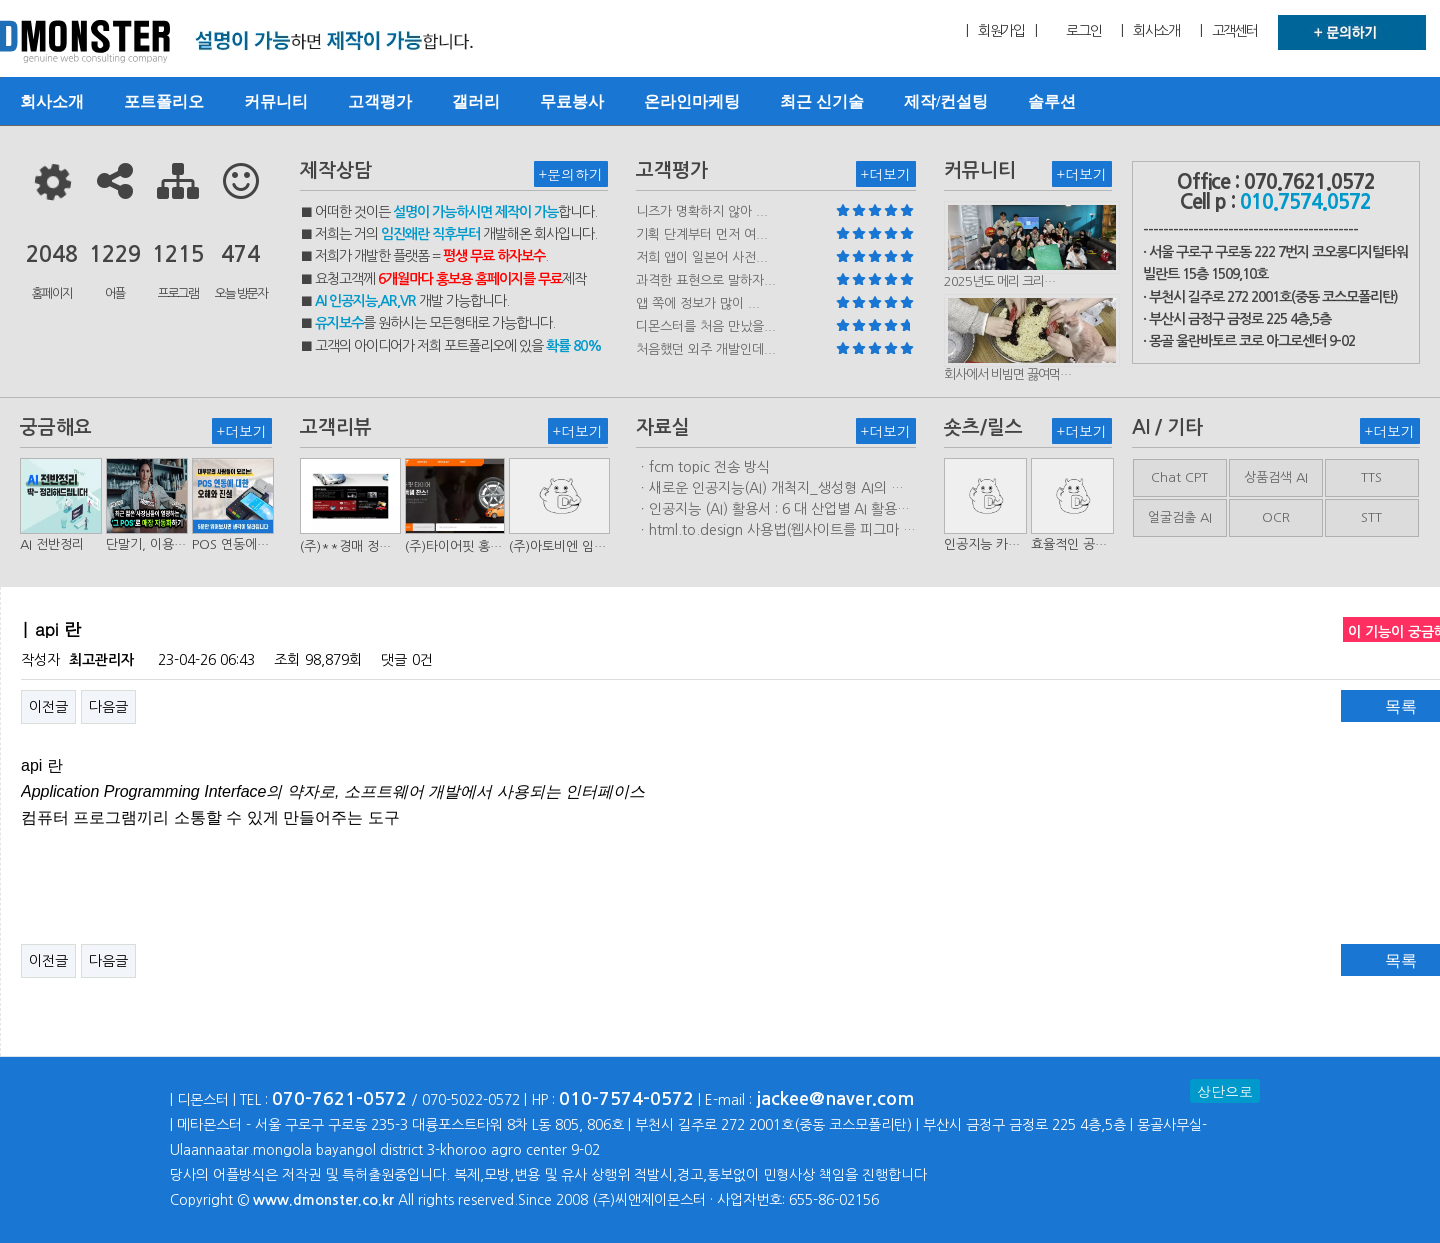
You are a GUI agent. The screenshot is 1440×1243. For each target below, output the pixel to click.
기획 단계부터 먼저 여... (702, 234)
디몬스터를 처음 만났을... (706, 326)
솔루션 (1052, 101)
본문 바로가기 (0, 0)
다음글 (108, 707)
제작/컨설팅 (946, 101)
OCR (1276, 517)
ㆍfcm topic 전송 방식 (703, 467)
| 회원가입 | (1001, 31)
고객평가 (380, 101)
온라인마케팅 (692, 101)
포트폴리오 (164, 101)
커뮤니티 (276, 101)
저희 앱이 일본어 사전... (702, 257)
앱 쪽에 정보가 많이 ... (698, 303)
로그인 (1083, 31)
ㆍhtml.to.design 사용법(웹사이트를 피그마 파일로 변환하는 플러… (776, 531)
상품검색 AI (1276, 477)
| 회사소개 (1150, 31)
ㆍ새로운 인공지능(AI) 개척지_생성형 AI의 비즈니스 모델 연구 (770, 489)
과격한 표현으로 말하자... (706, 280)
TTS (1371, 477)
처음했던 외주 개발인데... (706, 349)
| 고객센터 (1229, 31)
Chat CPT (1179, 477)
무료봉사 (572, 101)
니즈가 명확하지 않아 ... (702, 211)
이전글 (48, 707)
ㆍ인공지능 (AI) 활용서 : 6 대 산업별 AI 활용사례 (773, 510)
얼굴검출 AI (1180, 517)
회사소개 (52, 101)
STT (1371, 517)
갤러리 (476, 101)
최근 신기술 (822, 101)
